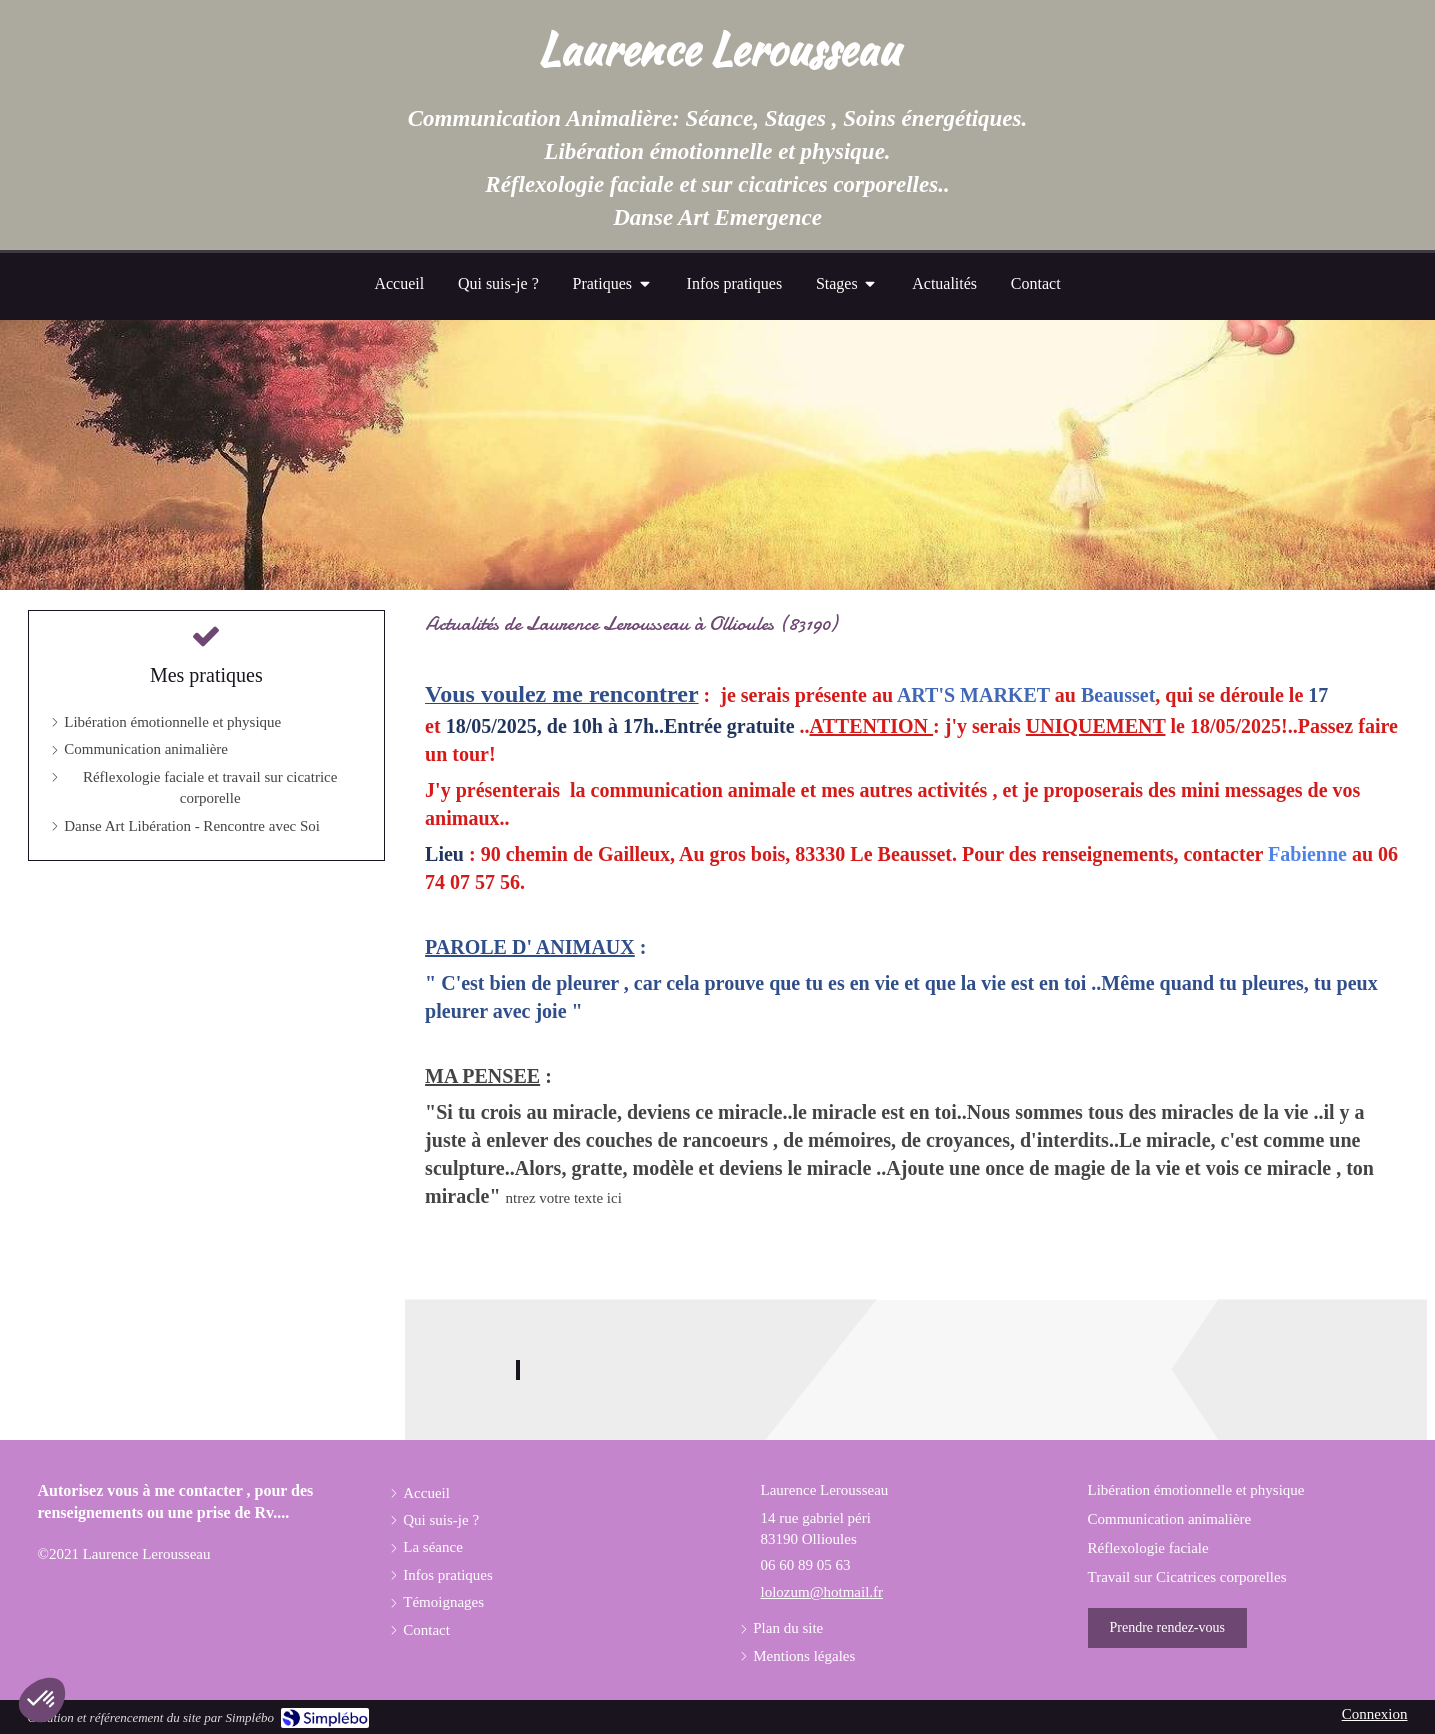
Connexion (1375, 1714)
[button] (42, 1700)
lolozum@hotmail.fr (822, 1592)
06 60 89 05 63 (806, 1565)
